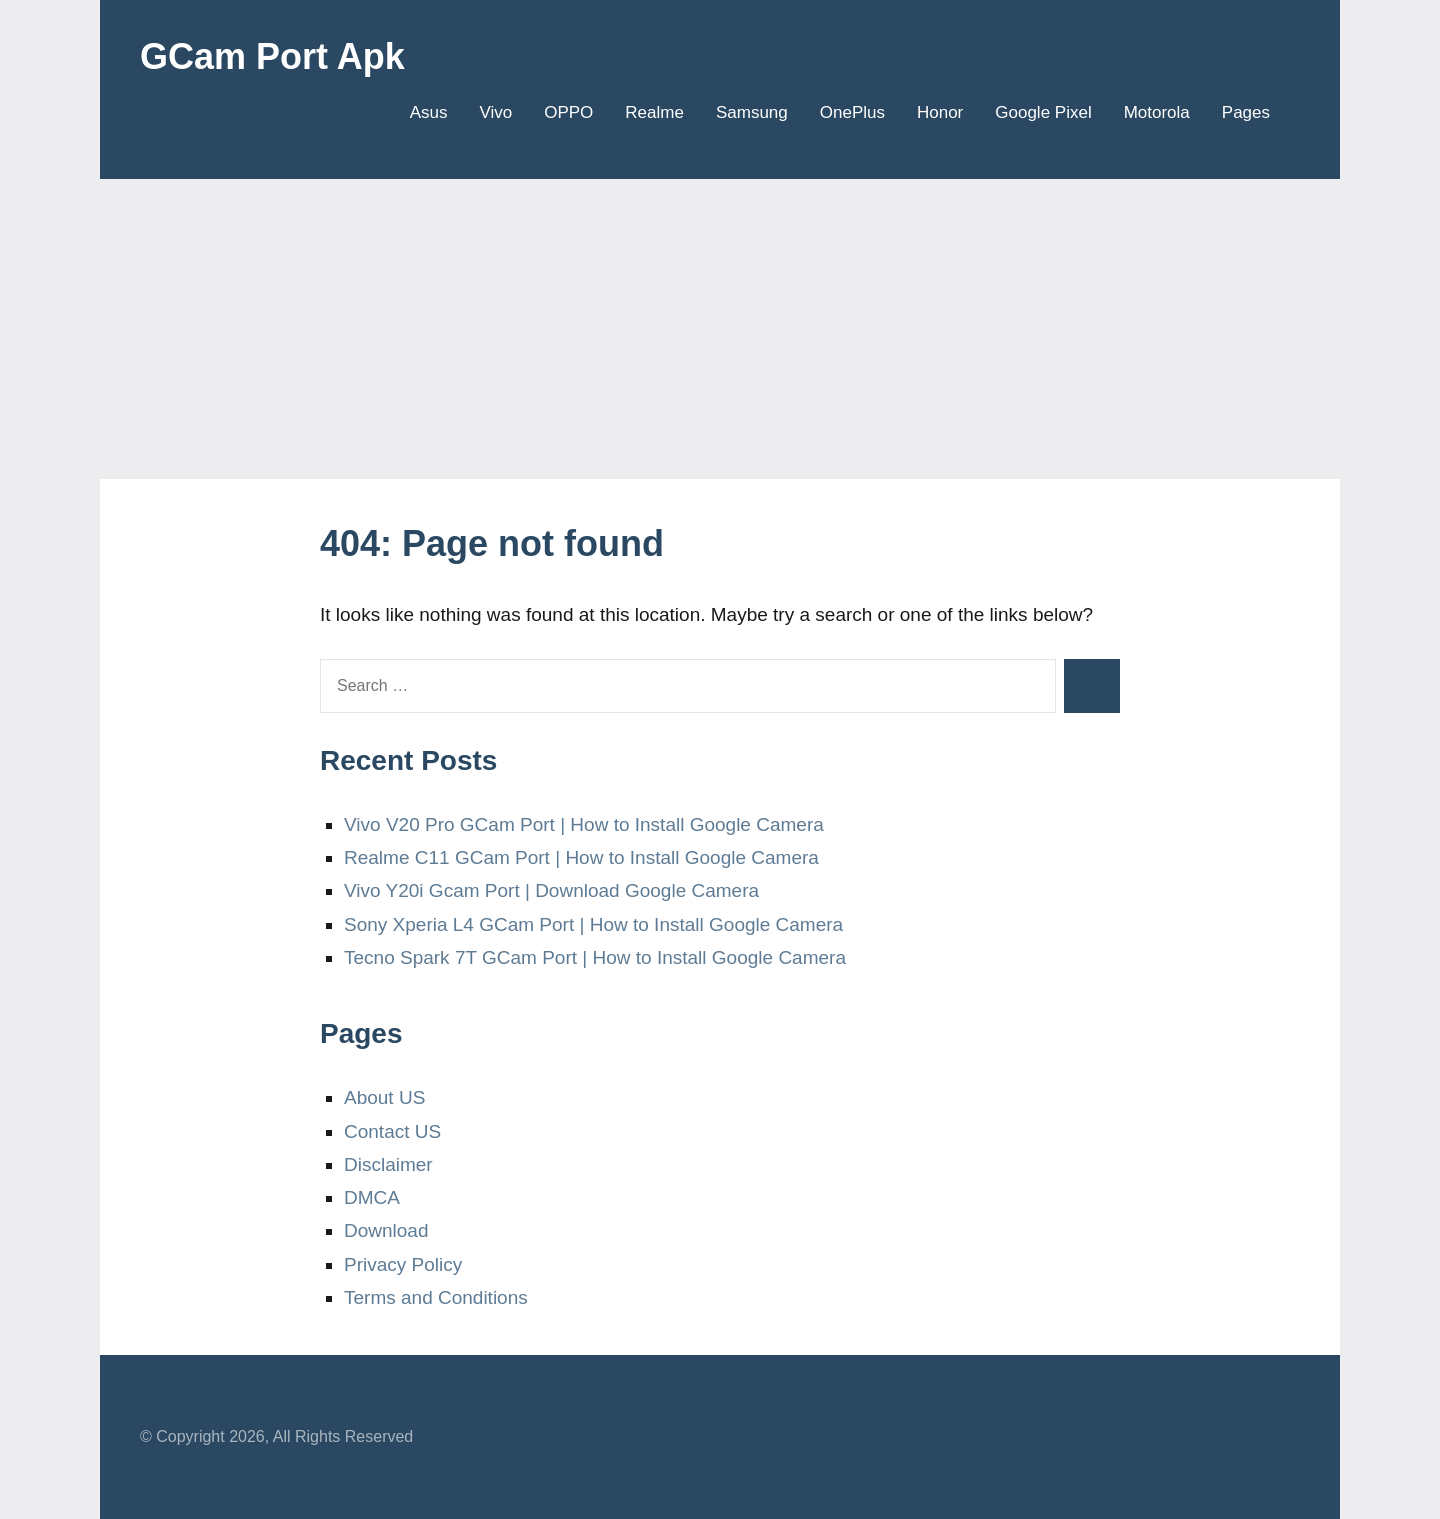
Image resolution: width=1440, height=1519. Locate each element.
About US (384, 1097)
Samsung (752, 112)
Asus (429, 112)
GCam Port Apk (272, 56)
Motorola (1157, 112)
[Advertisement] (720, 329)
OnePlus (852, 112)
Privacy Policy (403, 1264)
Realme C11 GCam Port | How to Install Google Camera (581, 857)
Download (386, 1230)
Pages (1253, 112)
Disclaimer (388, 1164)
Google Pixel (1043, 112)
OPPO (568, 112)
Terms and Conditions (436, 1297)
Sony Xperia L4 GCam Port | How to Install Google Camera (593, 924)
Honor (940, 112)
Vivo (495, 112)
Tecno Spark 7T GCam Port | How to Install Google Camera (595, 957)
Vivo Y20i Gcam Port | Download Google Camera (551, 890)
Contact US (392, 1131)
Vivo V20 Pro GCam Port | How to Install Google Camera (584, 824)
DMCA (372, 1197)
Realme (654, 112)
